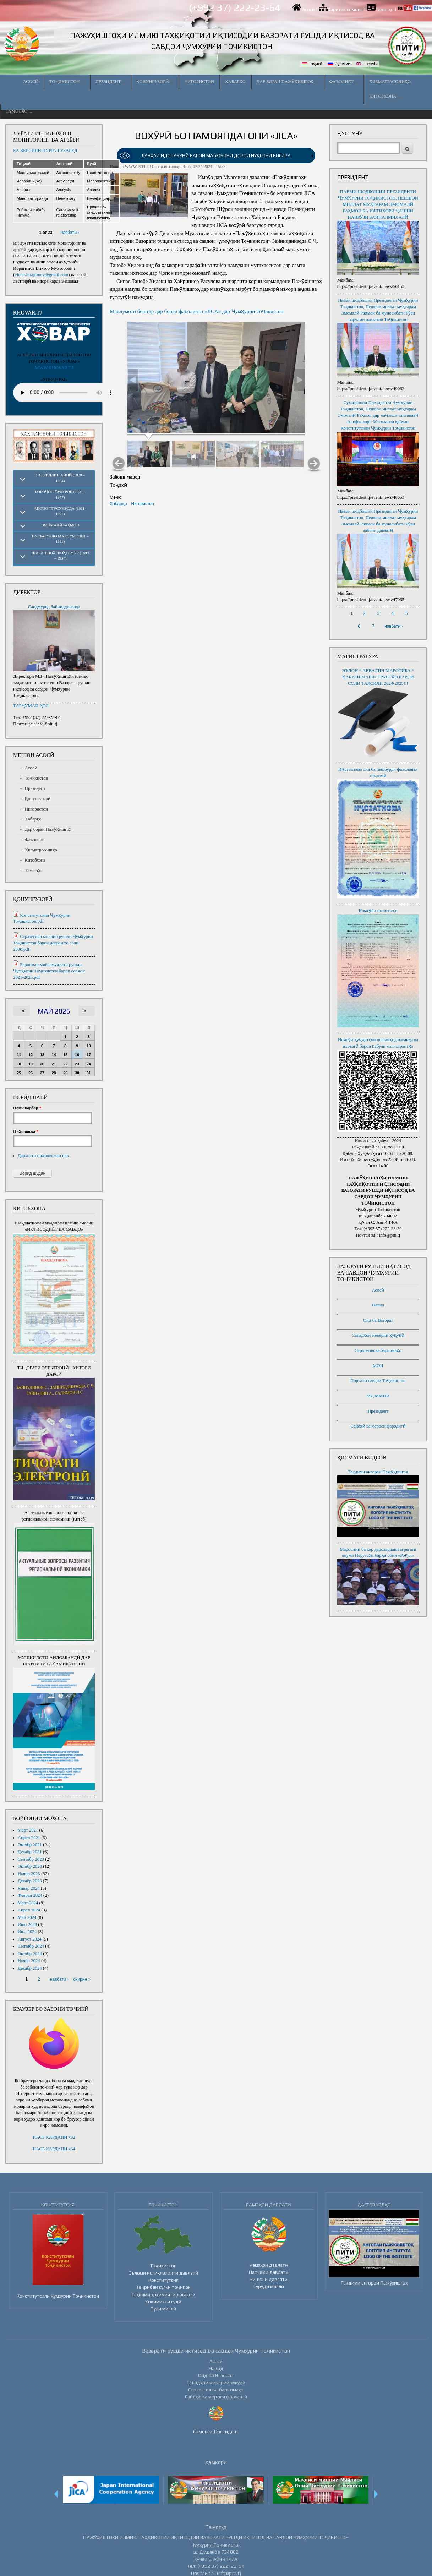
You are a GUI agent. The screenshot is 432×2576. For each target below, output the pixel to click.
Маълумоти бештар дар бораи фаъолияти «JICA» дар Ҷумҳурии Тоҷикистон (196, 311)
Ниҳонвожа (25, 1131)
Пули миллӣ (163, 2309)
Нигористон (199, 81)
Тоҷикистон (66, 81)
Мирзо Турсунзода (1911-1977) (60, 511)
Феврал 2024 (30, 1895)
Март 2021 (28, 1830)
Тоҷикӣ (312, 63)
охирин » (82, 1979)
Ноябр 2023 (29, 1873)
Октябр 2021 (30, 1844)
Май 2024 (27, 1917)
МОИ (378, 1365)
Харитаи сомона (345, 9)
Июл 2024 (27, 1931)
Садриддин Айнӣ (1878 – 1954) (59, 477)
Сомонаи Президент (216, 2431)
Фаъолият (344, 81)
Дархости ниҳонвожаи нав (43, 1155)
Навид (378, 1305)
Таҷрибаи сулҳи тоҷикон (163, 2287)
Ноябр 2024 (29, 1960)
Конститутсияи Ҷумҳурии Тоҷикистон (58, 2296)
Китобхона (385, 96)
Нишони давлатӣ (269, 2279)
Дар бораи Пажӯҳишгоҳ (287, 81)
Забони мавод (125, 477)
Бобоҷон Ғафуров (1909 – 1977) (60, 494)
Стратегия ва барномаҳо (378, 1350)
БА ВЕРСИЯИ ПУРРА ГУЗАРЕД (45, 150)
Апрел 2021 (29, 1837)
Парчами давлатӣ (268, 2272)
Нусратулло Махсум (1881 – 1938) (60, 539)
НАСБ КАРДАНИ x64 (54, 2148)
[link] (216, 156)
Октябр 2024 (30, 1953)
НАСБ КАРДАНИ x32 (54, 2137)
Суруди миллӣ (268, 2286)
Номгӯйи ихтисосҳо (378, 910)
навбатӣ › (70, 232)
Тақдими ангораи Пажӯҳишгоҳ (378, 1471)
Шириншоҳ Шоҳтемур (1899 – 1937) (60, 555)
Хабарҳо (235, 81)
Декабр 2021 (30, 1851)
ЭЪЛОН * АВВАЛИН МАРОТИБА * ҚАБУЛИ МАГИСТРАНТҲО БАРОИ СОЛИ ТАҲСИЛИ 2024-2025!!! (378, 677)
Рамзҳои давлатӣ (269, 2265)
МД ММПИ (378, 1395)
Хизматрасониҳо (390, 81)
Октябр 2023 (30, 1866)
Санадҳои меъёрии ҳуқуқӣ (378, 1335)
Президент (110, 81)
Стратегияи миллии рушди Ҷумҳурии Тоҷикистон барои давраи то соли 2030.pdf (53, 943)
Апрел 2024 (29, 1910)
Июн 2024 (27, 1924)
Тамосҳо (385, 9)
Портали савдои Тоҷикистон (377, 1380)
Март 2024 (28, 1902)
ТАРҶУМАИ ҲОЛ (31, 705)
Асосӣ (308, 9)
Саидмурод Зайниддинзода (54, 606)
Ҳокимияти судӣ (163, 2301)
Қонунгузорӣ (154, 81)
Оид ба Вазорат (378, 1320)
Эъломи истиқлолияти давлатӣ (163, 2273)
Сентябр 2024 (31, 1946)
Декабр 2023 (30, 1880)
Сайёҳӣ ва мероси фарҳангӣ (377, 1426)
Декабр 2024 (30, 1968)
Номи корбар (27, 1108)
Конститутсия (163, 2280)
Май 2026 (54, 1011)
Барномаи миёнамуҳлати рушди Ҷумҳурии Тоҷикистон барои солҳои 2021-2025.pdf (49, 971)
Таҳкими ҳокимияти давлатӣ (163, 2294)
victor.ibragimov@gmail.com (41, 274)
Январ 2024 (29, 1888)
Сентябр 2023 (31, 1859)
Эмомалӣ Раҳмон (60, 525)
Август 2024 (30, 1939)
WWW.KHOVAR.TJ (54, 367)
